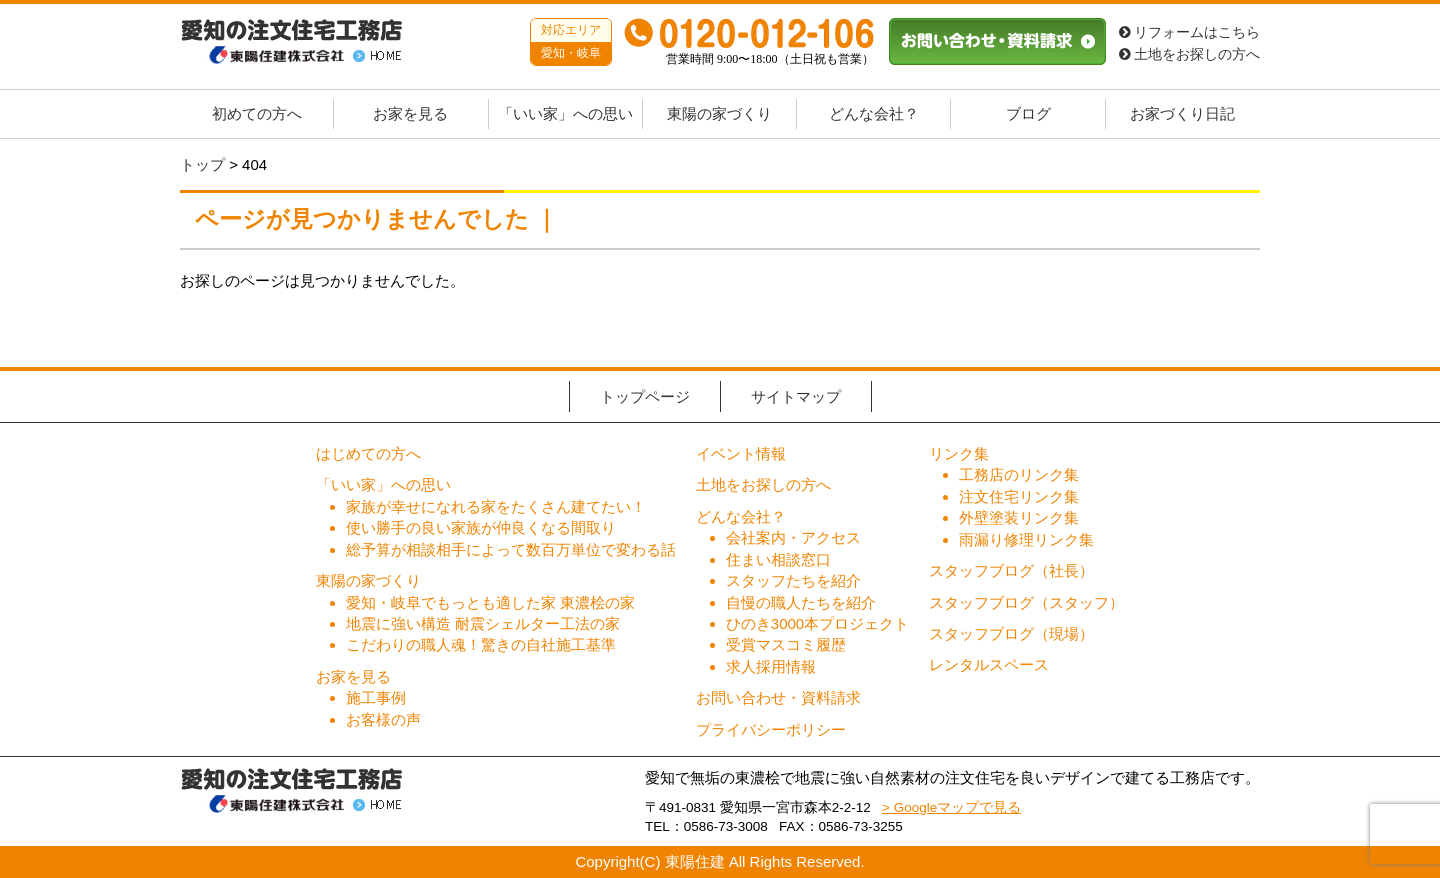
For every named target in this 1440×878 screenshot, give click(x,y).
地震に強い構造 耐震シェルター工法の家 (483, 623)
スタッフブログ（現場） (1011, 633)
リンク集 (959, 453)
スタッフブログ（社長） (1011, 570)
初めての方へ (257, 114)
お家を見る (410, 114)
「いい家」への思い (565, 114)
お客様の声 (383, 719)
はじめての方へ (368, 453)
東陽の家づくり (719, 114)
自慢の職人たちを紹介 (801, 602)
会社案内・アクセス (793, 537)
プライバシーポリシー (771, 729)
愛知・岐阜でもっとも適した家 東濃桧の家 (490, 602)
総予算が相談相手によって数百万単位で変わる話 (511, 549)
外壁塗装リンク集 (1019, 517)
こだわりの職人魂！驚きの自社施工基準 (481, 644)
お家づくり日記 (1182, 114)
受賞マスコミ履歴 (786, 644)
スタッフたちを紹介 (793, 580)
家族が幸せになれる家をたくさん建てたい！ (496, 506)
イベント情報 (741, 453)
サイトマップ (796, 396)
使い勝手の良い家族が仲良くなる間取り (481, 527)
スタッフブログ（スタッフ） (1026, 602)
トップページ (645, 396)
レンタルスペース (989, 664)
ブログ (1028, 114)
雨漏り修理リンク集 (1026, 539)
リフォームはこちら (1189, 32)
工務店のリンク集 (1019, 474)
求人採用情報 (771, 666)
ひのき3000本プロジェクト (817, 623)
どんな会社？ (874, 114)
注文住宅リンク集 (1019, 496)
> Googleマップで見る (951, 807)
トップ (202, 164)
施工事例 (376, 697)
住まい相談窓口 (778, 559)
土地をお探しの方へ (1189, 54)
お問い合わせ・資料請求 (778, 697)
